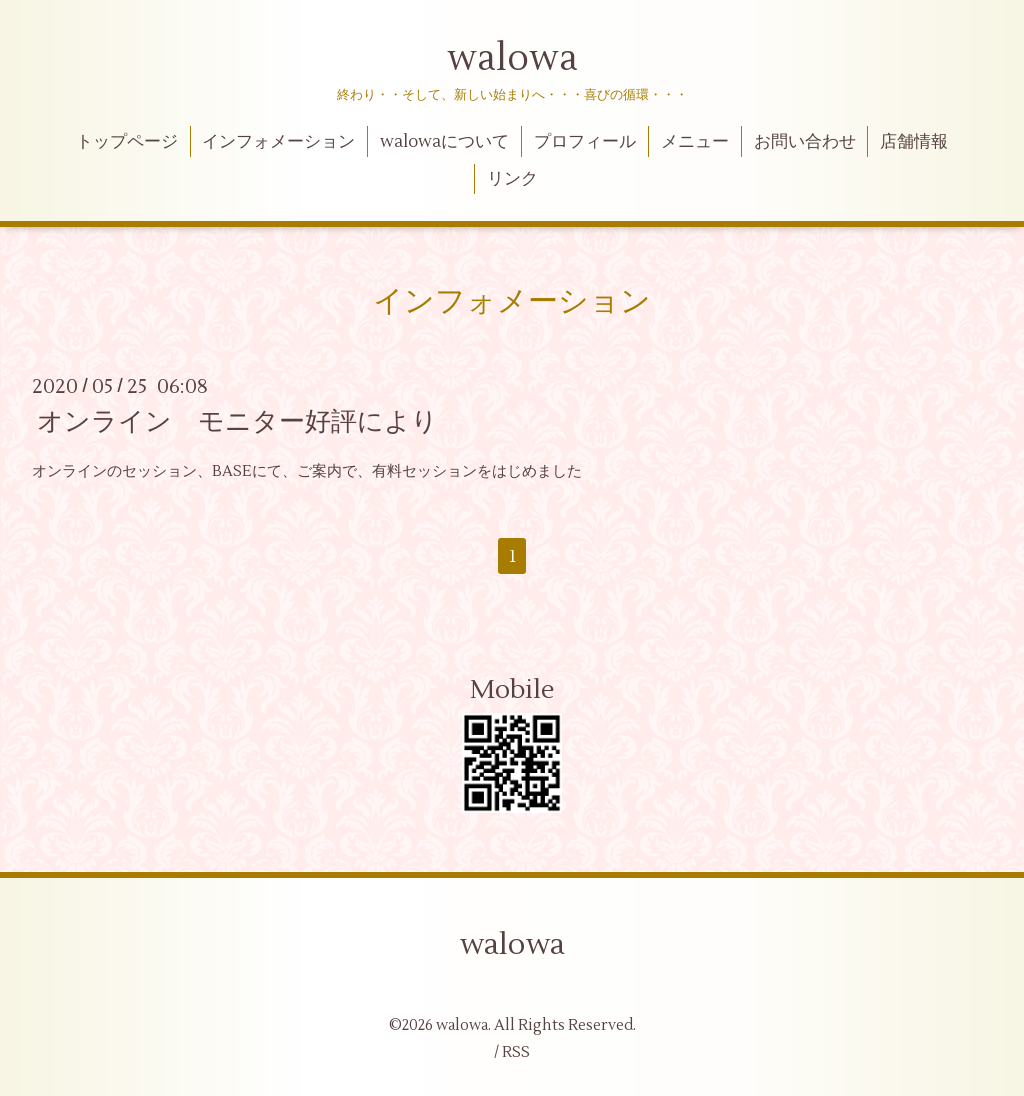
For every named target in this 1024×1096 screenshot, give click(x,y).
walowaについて (444, 142)
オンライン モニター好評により (237, 422)
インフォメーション (278, 142)
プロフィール (585, 142)
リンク (512, 179)
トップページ (127, 142)
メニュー (695, 142)
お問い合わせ (805, 142)
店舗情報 (914, 142)
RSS (516, 1052)
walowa (512, 59)
